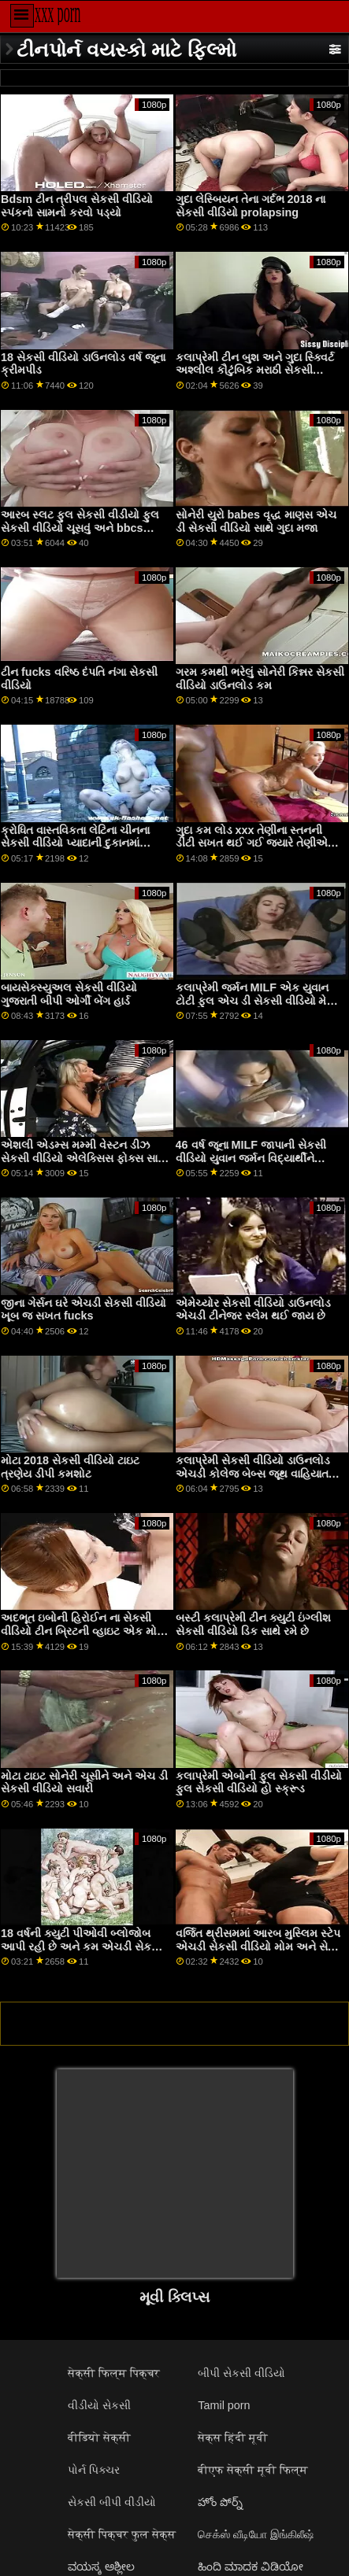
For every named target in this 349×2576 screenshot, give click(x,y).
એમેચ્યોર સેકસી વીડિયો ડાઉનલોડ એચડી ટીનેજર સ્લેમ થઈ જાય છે (253, 1310)
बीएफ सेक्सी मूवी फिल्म (253, 2469)
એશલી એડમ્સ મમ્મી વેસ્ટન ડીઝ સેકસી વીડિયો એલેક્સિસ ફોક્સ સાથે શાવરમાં (83, 1158)
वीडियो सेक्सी (99, 2437)
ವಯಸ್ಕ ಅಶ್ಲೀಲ (101, 2566)
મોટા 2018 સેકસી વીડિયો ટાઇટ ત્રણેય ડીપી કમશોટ (70, 1467)
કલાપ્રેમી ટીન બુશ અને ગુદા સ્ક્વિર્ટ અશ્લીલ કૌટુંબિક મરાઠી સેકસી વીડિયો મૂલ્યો (255, 370)
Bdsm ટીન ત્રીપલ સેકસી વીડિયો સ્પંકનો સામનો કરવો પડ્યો (77, 206)
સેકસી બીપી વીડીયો (112, 2502)
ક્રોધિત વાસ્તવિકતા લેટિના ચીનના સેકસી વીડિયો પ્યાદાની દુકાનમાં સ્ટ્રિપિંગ (75, 843)
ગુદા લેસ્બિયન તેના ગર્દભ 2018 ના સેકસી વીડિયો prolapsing (251, 206)
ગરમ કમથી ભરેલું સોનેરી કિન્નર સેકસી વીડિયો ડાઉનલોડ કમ (260, 679)
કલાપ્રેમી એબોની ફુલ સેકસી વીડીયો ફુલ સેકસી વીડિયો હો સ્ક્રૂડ (259, 1782)
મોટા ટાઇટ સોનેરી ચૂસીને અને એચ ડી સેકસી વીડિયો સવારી (84, 1782)
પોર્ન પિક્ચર (94, 2469)
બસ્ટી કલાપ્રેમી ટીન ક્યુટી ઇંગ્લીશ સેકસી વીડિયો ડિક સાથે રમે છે (253, 1624)
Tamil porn (224, 2405)
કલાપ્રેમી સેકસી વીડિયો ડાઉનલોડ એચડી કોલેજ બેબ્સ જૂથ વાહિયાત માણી (253, 1473)
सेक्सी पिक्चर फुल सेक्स (122, 2534)
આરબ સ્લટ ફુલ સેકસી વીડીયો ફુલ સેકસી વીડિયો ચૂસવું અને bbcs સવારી (80, 527)
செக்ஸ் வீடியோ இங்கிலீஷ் (256, 2534)
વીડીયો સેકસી (99, 2405)
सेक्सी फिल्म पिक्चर (114, 2373)
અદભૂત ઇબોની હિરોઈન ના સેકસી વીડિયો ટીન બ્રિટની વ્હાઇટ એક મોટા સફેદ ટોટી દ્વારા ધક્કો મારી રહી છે (83, 1630)
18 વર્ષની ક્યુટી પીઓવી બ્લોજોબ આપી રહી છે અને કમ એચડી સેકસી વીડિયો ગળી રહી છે (82, 1946)
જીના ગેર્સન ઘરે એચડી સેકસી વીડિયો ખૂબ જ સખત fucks (83, 1310)
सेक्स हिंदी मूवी (233, 2437)
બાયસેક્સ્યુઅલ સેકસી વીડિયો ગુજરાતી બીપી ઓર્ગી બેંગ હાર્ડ (69, 994)
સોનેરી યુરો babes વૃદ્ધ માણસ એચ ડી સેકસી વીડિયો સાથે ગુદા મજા (256, 521)
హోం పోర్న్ (220, 2502)
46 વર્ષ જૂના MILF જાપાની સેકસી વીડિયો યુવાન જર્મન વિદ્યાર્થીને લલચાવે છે (251, 1158)
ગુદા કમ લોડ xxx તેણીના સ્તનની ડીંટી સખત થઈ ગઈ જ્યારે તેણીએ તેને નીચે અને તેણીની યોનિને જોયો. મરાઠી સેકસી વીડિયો (255, 850)
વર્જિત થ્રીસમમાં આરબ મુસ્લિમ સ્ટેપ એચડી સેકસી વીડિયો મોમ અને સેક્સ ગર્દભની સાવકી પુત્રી (259, 1946)
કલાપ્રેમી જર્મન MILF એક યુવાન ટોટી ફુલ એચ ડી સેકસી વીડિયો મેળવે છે (259, 1000)
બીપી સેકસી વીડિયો (241, 2373)
